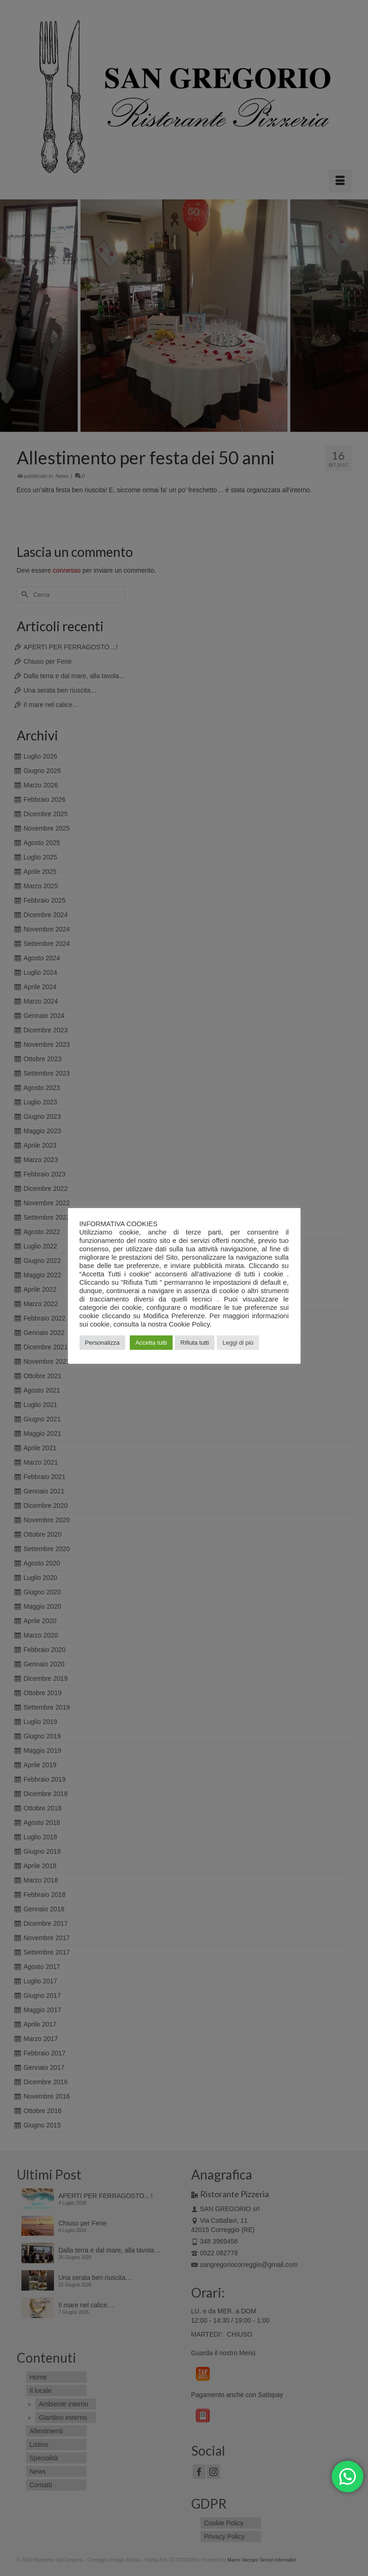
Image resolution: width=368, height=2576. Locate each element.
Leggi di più (238, 1342)
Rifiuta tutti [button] (195, 1342)
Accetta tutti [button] (151, 1342)
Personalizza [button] (102, 1342)
